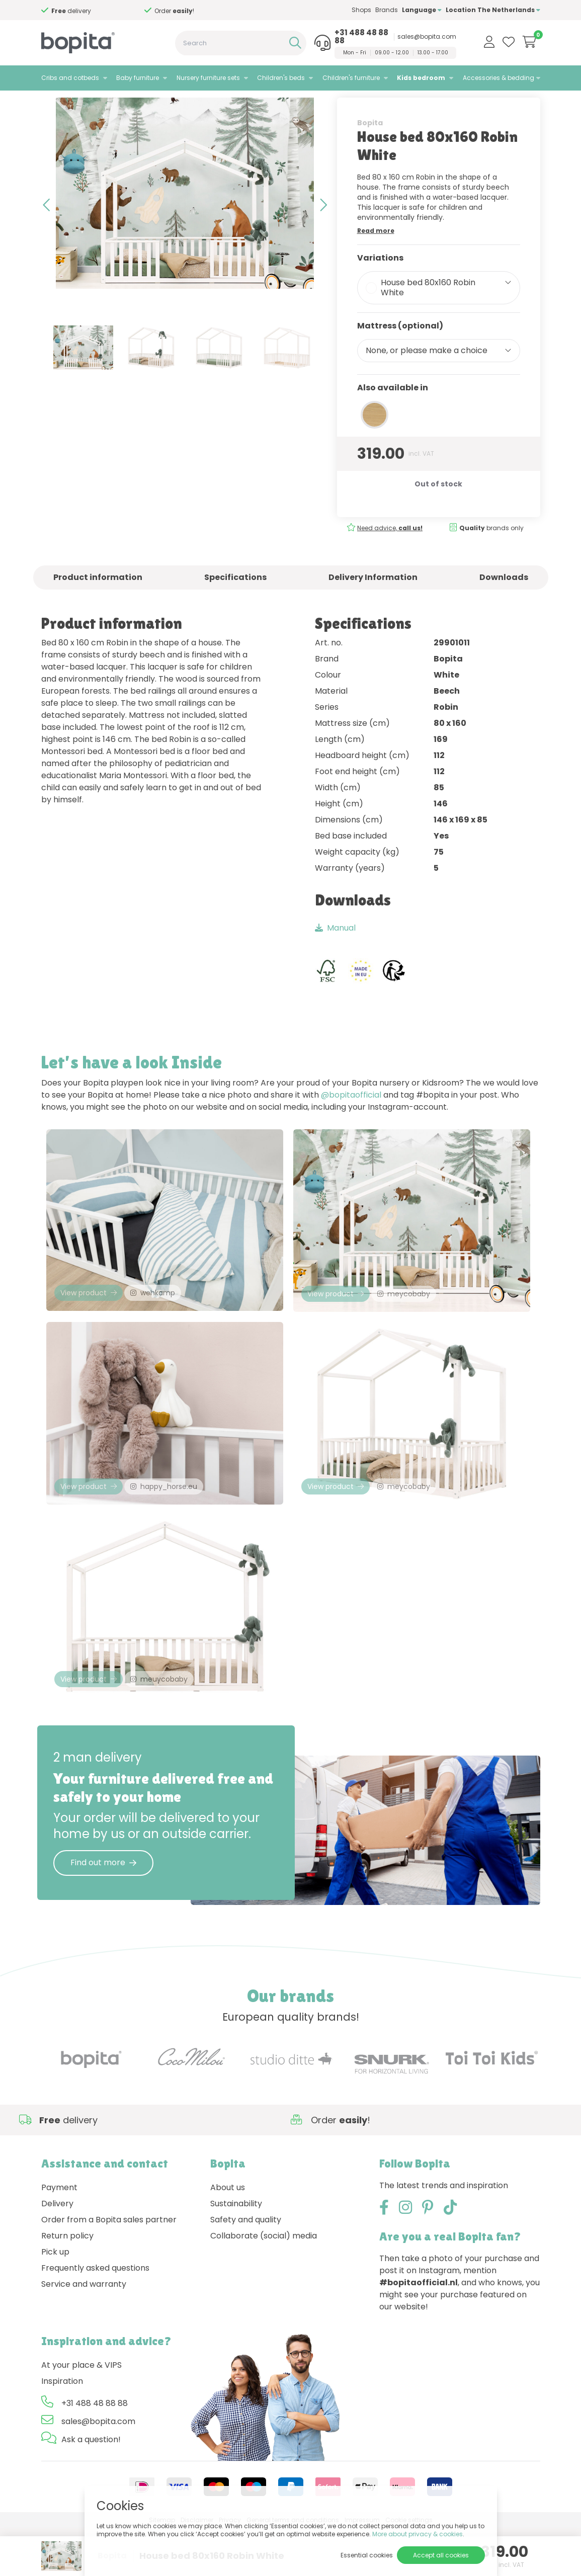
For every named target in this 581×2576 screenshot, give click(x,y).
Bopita (370, 149)
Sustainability (236, 2251)
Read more (375, 257)
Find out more (103, 1910)
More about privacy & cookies (417, 2534)
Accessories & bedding (498, 77)
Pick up (55, 2299)
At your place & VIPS (81, 2413)
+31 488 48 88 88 (361, 37)
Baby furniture (137, 77)
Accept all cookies (441, 2555)
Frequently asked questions (95, 2315)
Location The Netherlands (493, 10)
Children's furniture (351, 77)
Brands (386, 10)
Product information (97, 604)
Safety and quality (245, 2267)
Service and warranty (83, 2332)
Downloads (503, 604)
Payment (59, 2235)
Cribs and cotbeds (70, 77)
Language (422, 10)
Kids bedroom (421, 77)
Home (51, 103)
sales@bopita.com (426, 37)
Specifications (235, 604)
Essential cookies (367, 2555)
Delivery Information (373, 604)
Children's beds (281, 77)
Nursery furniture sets (208, 77)
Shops (361, 10)
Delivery (57, 2251)
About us (227, 2235)
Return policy (67, 2283)
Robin (136, 103)
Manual (335, 954)
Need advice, (390, 554)
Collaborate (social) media (263, 2283)
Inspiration (62, 2429)
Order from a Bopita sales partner (109, 2267)
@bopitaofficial (351, 1121)
